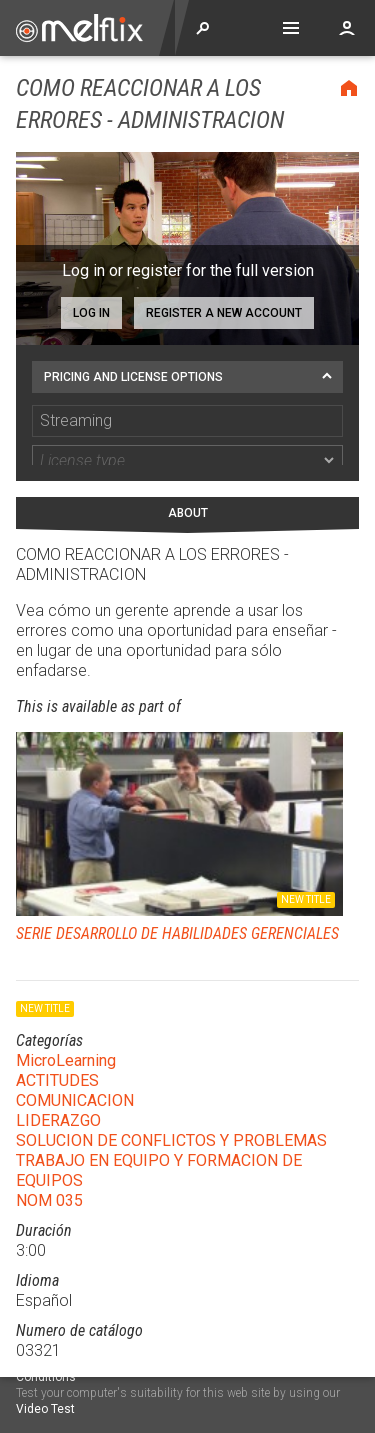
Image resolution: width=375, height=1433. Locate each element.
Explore (203, 28)
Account (347, 28)
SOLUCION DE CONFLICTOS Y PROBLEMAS (171, 1106)
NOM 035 (49, 1166)
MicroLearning (66, 1026)
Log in (91, 313)
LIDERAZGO (58, 1086)
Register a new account (224, 313)
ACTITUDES (57, 1046)
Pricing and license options (133, 377)
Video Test (45, 1409)
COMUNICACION (75, 1066)
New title (306, 865)
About (188, 479)
